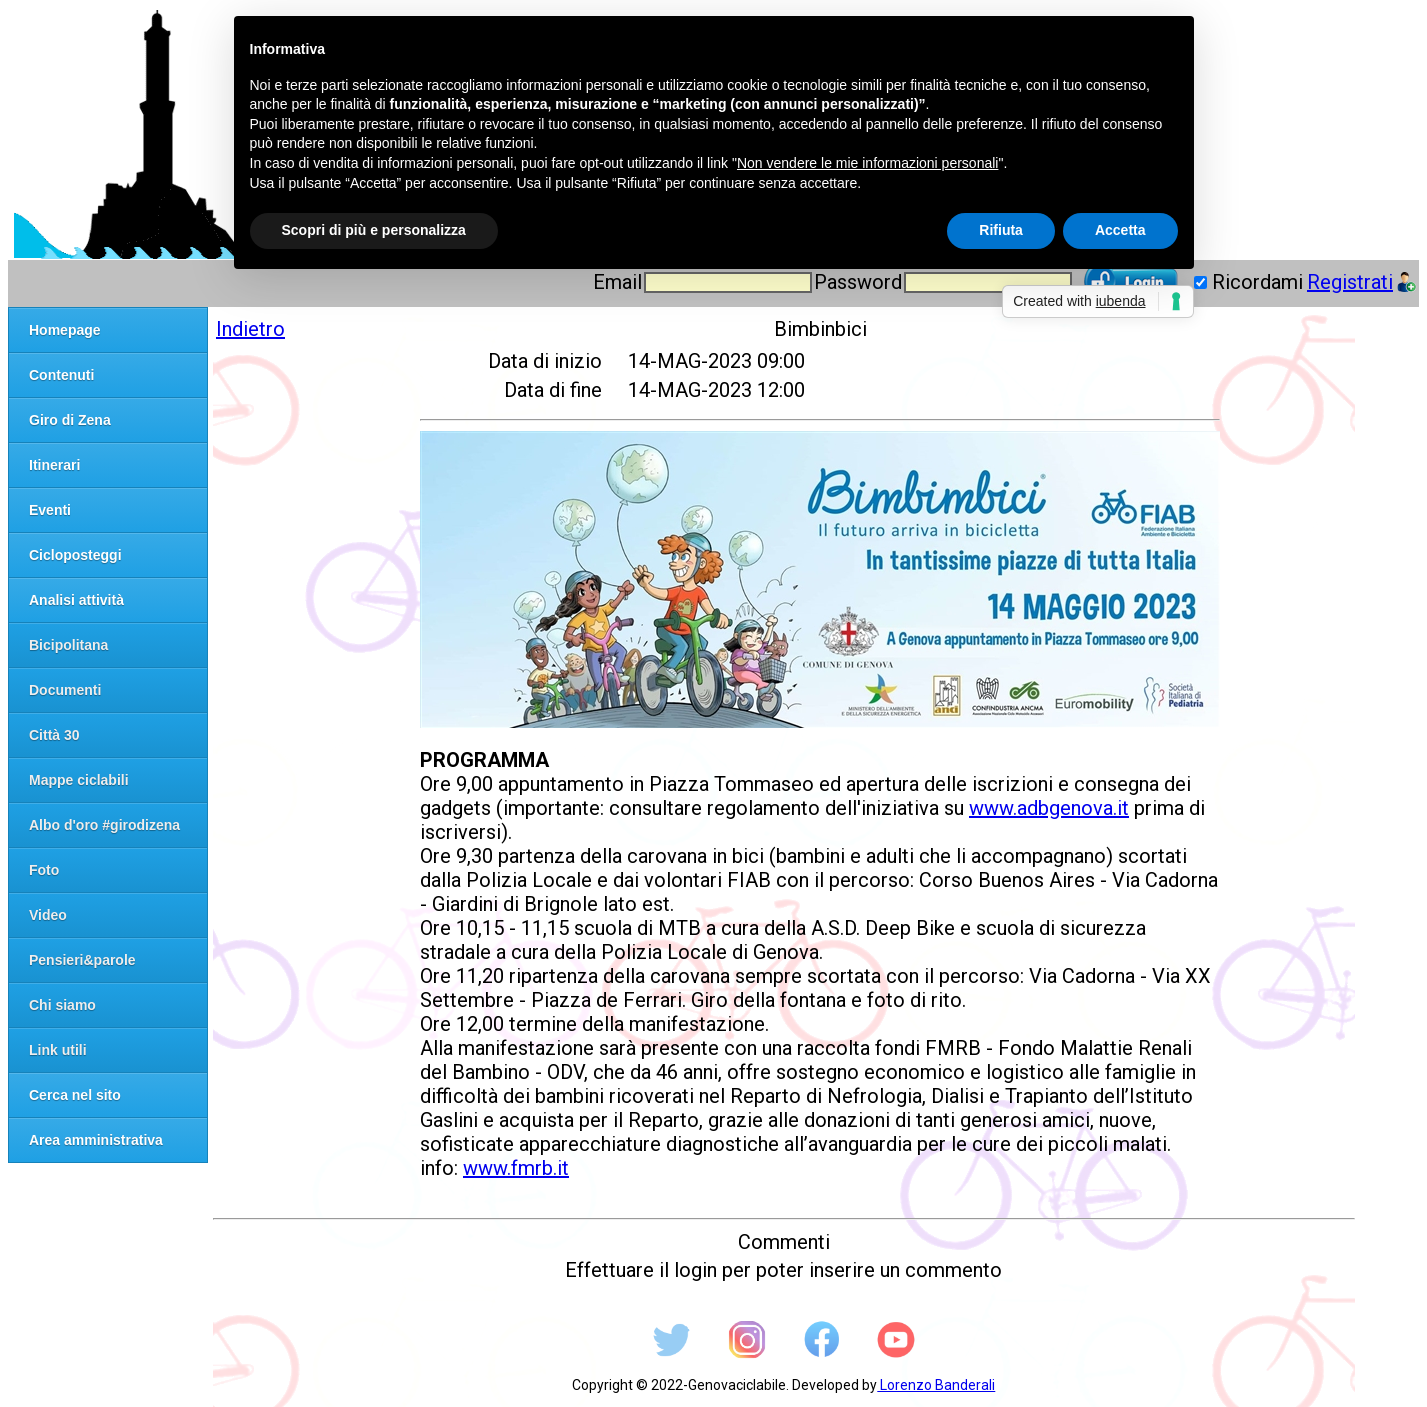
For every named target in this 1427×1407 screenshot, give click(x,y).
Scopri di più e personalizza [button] (374, 230)
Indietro (250, 329)
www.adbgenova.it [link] (1049, 808)
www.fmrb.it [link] (516, 1168)
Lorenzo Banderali (936, 1385)
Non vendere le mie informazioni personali (867, 163)
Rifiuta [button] (1001, 230)
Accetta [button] (1120, 230)
